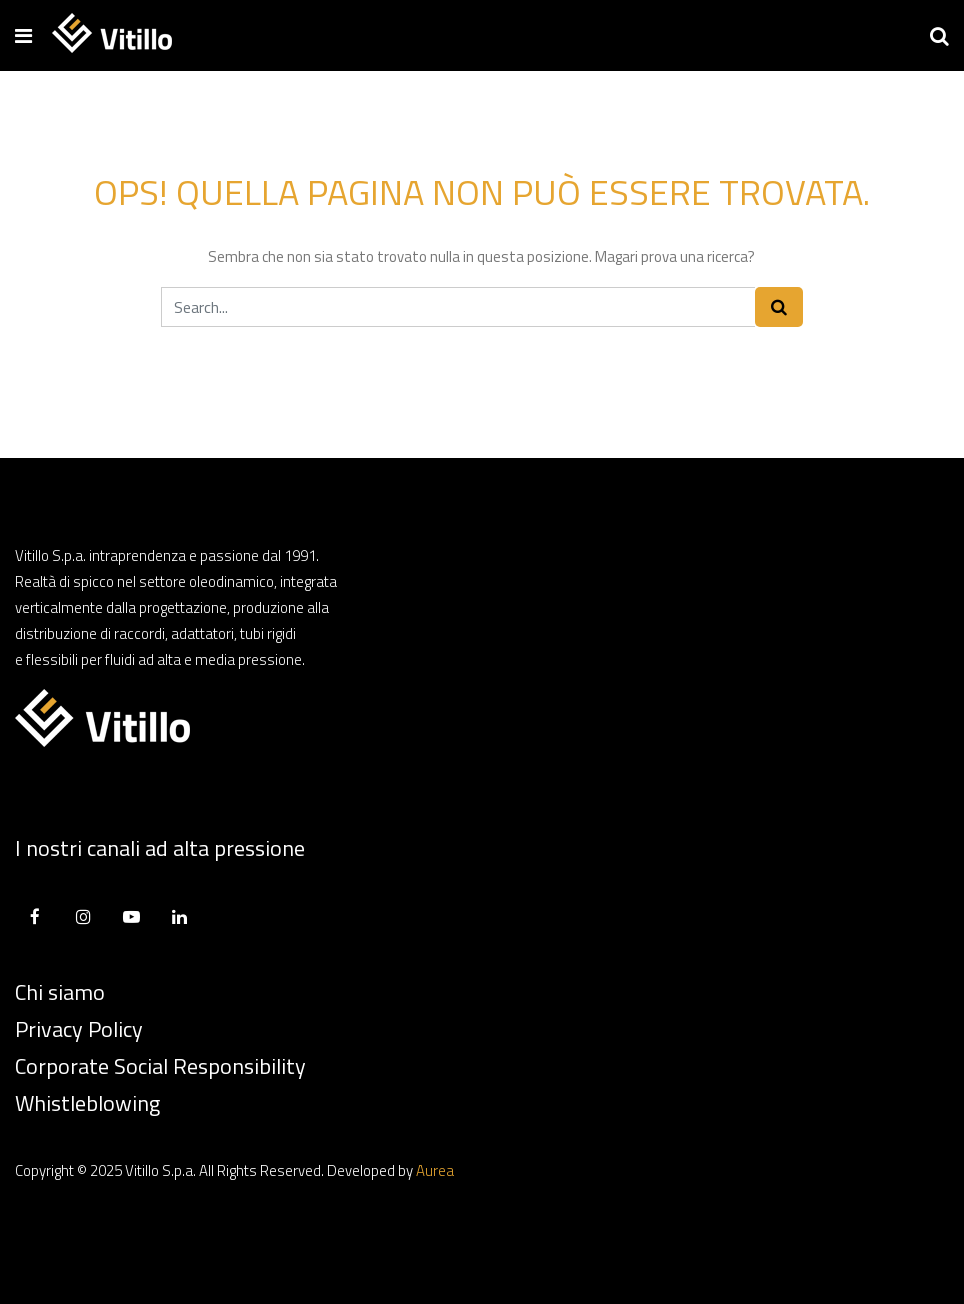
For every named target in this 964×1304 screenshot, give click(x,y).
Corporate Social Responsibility (160, 1066)
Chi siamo (60, 992)
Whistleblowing (87, 1103)
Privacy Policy (79, 1029)
